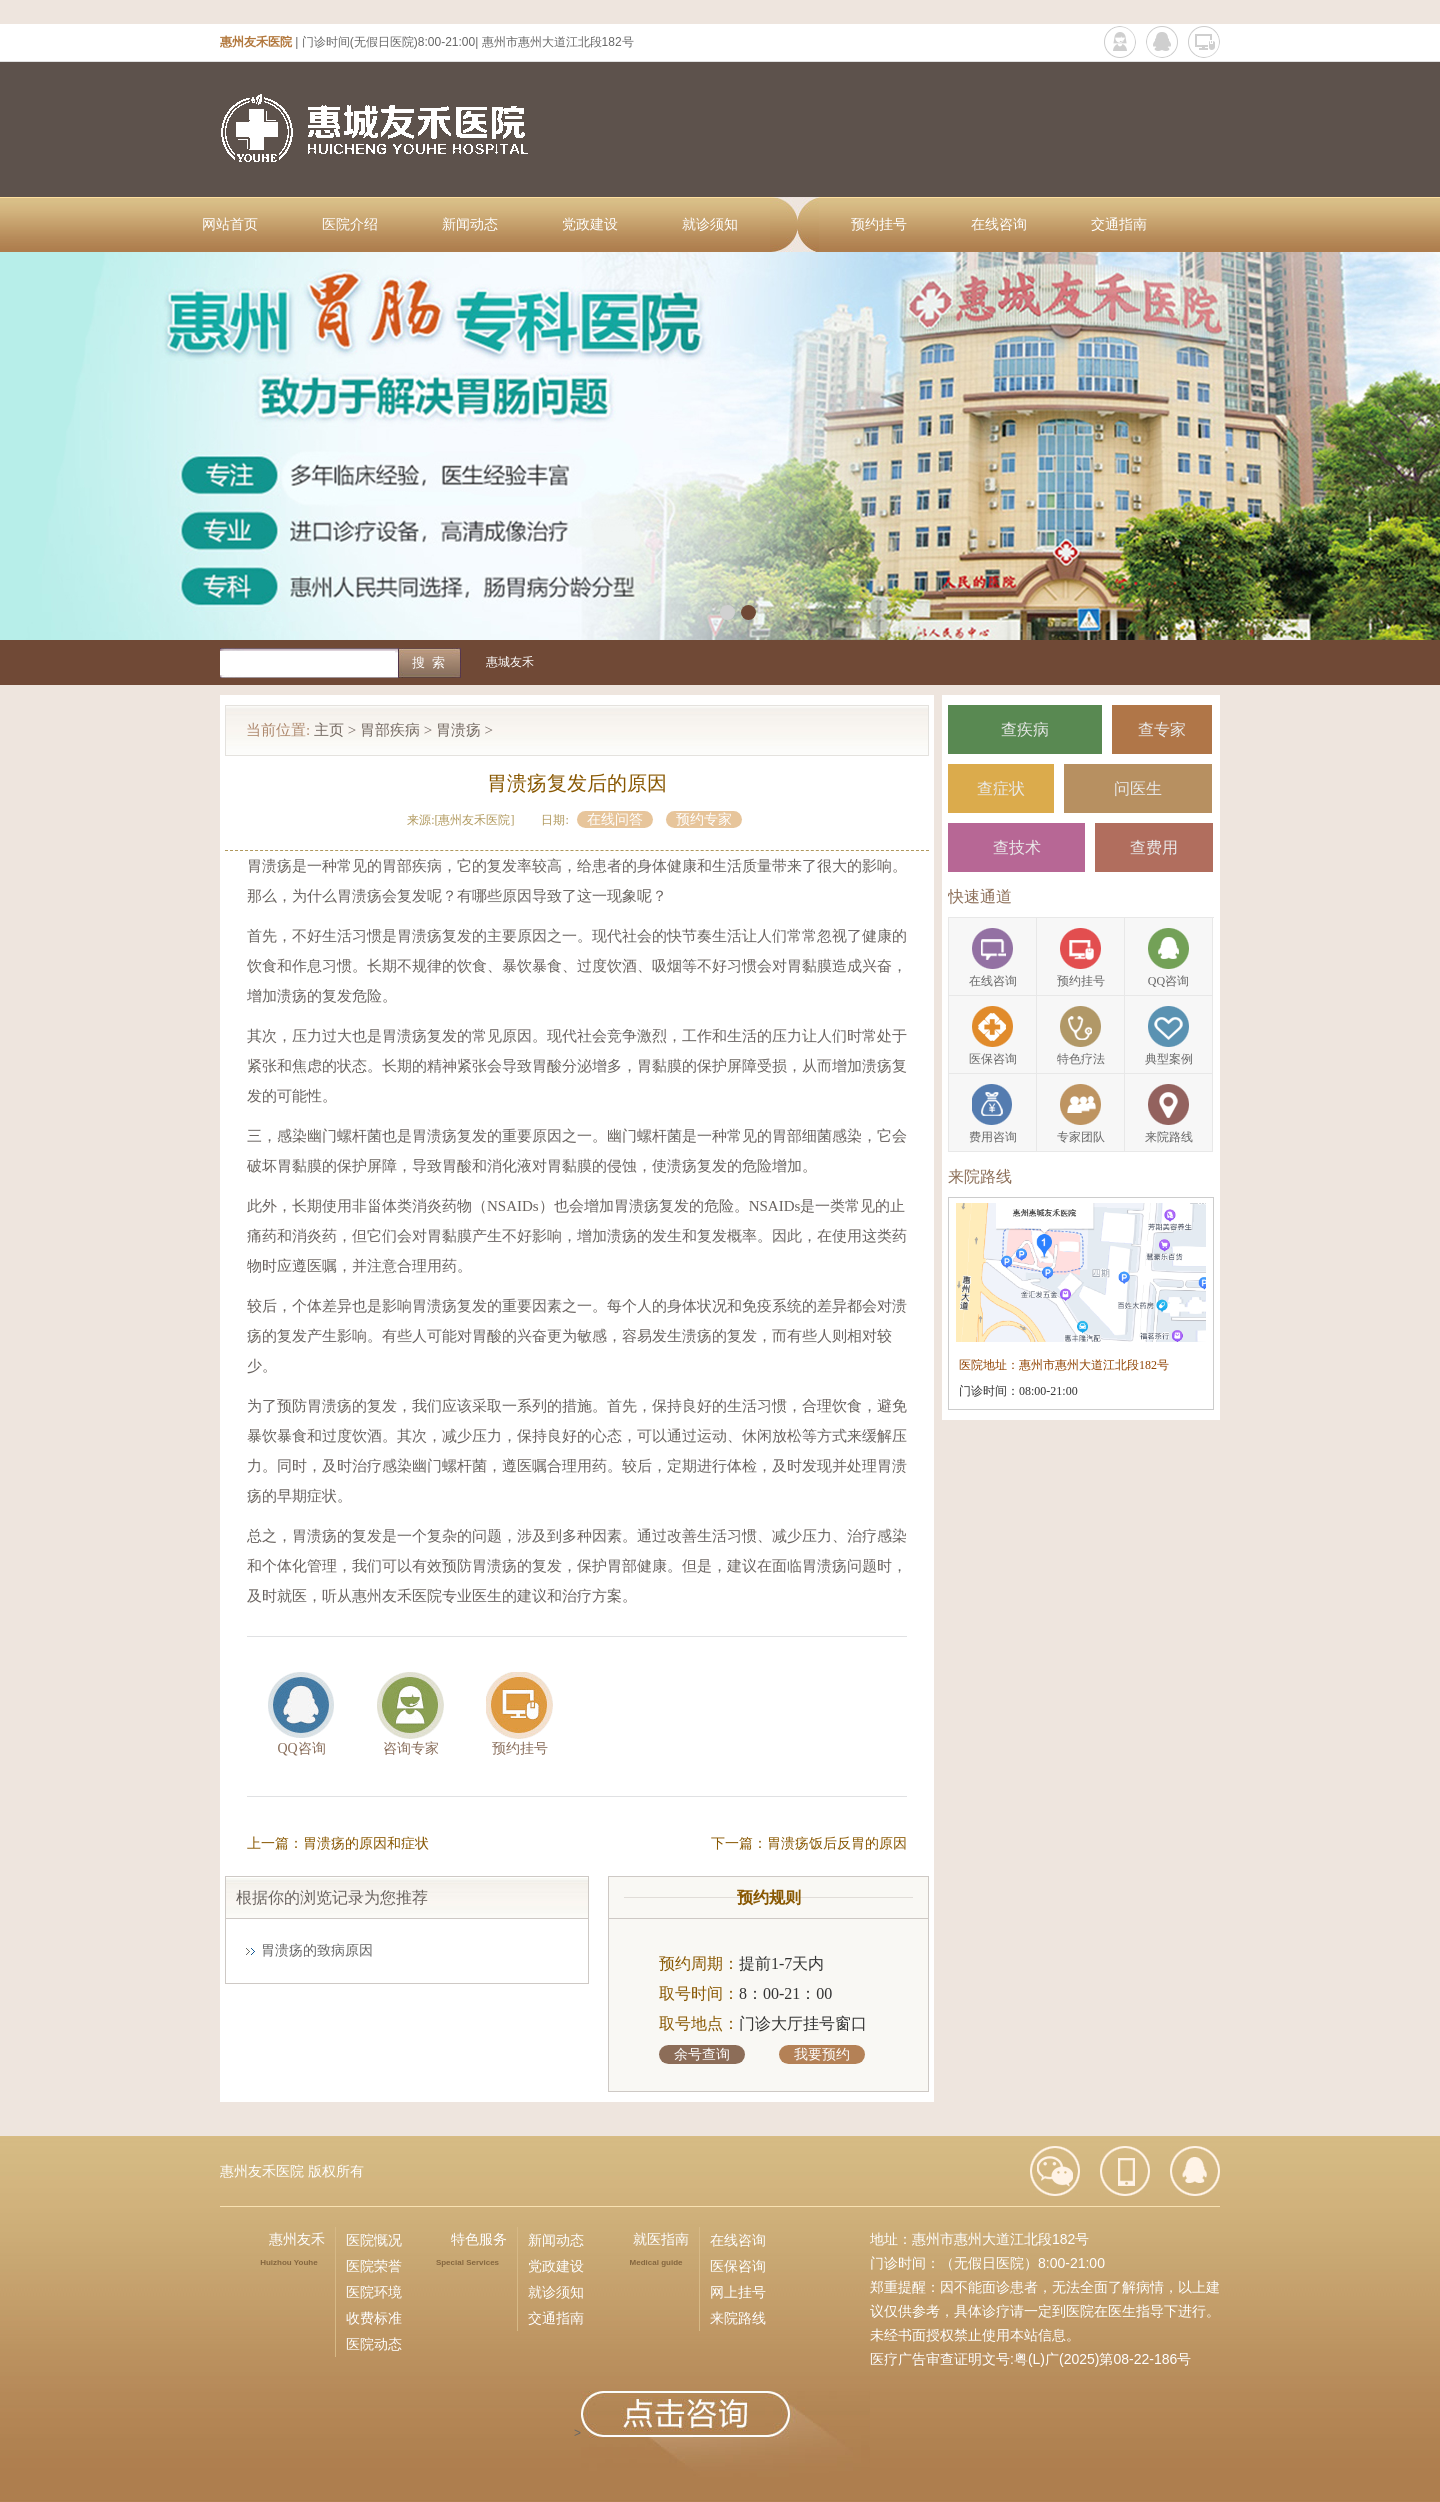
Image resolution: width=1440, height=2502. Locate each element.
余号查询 (702, 2054)
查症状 (1001, 788)
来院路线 (738, 2318)
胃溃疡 (458, 730)
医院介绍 (350, 224)
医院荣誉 (374, 2266)
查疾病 (1025, 729)
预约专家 (704, 819)
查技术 (1017, 847)
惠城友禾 (510, 662)
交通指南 (1119, 224)
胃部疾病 (390, 730)
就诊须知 (710, 224)
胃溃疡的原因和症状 (366, 1843)
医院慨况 (374, 2240)
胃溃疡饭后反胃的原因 (837, 1843)
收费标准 (374, 2318)
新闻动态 (470, 224)
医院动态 (374, 2344)
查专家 (1162, 729)
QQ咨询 (301, 1748)
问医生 (1138, 788)
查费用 (1154, 847)
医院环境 (374, 2292)
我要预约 (822, 2054)
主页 (329, 730)
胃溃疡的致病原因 (317, 1950)
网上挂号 (738, 2292)
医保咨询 (738, 2266)
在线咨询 (999, 224)
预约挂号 (879, 224)
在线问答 (615, 819)
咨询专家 (411, 1748)
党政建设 (590, 224)
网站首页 (230, 224)
